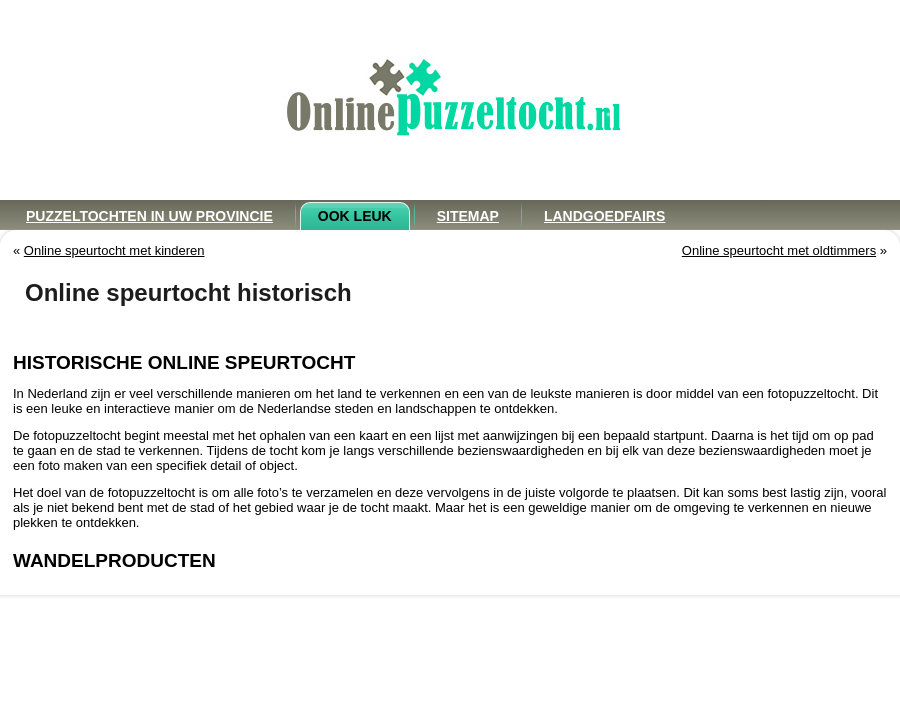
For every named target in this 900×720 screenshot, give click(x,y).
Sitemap (468, 216)
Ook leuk (355, 216)
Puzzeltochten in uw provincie (149, 216)
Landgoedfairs (604, 216)
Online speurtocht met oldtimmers (779, 250)
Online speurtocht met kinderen (114, 250)
